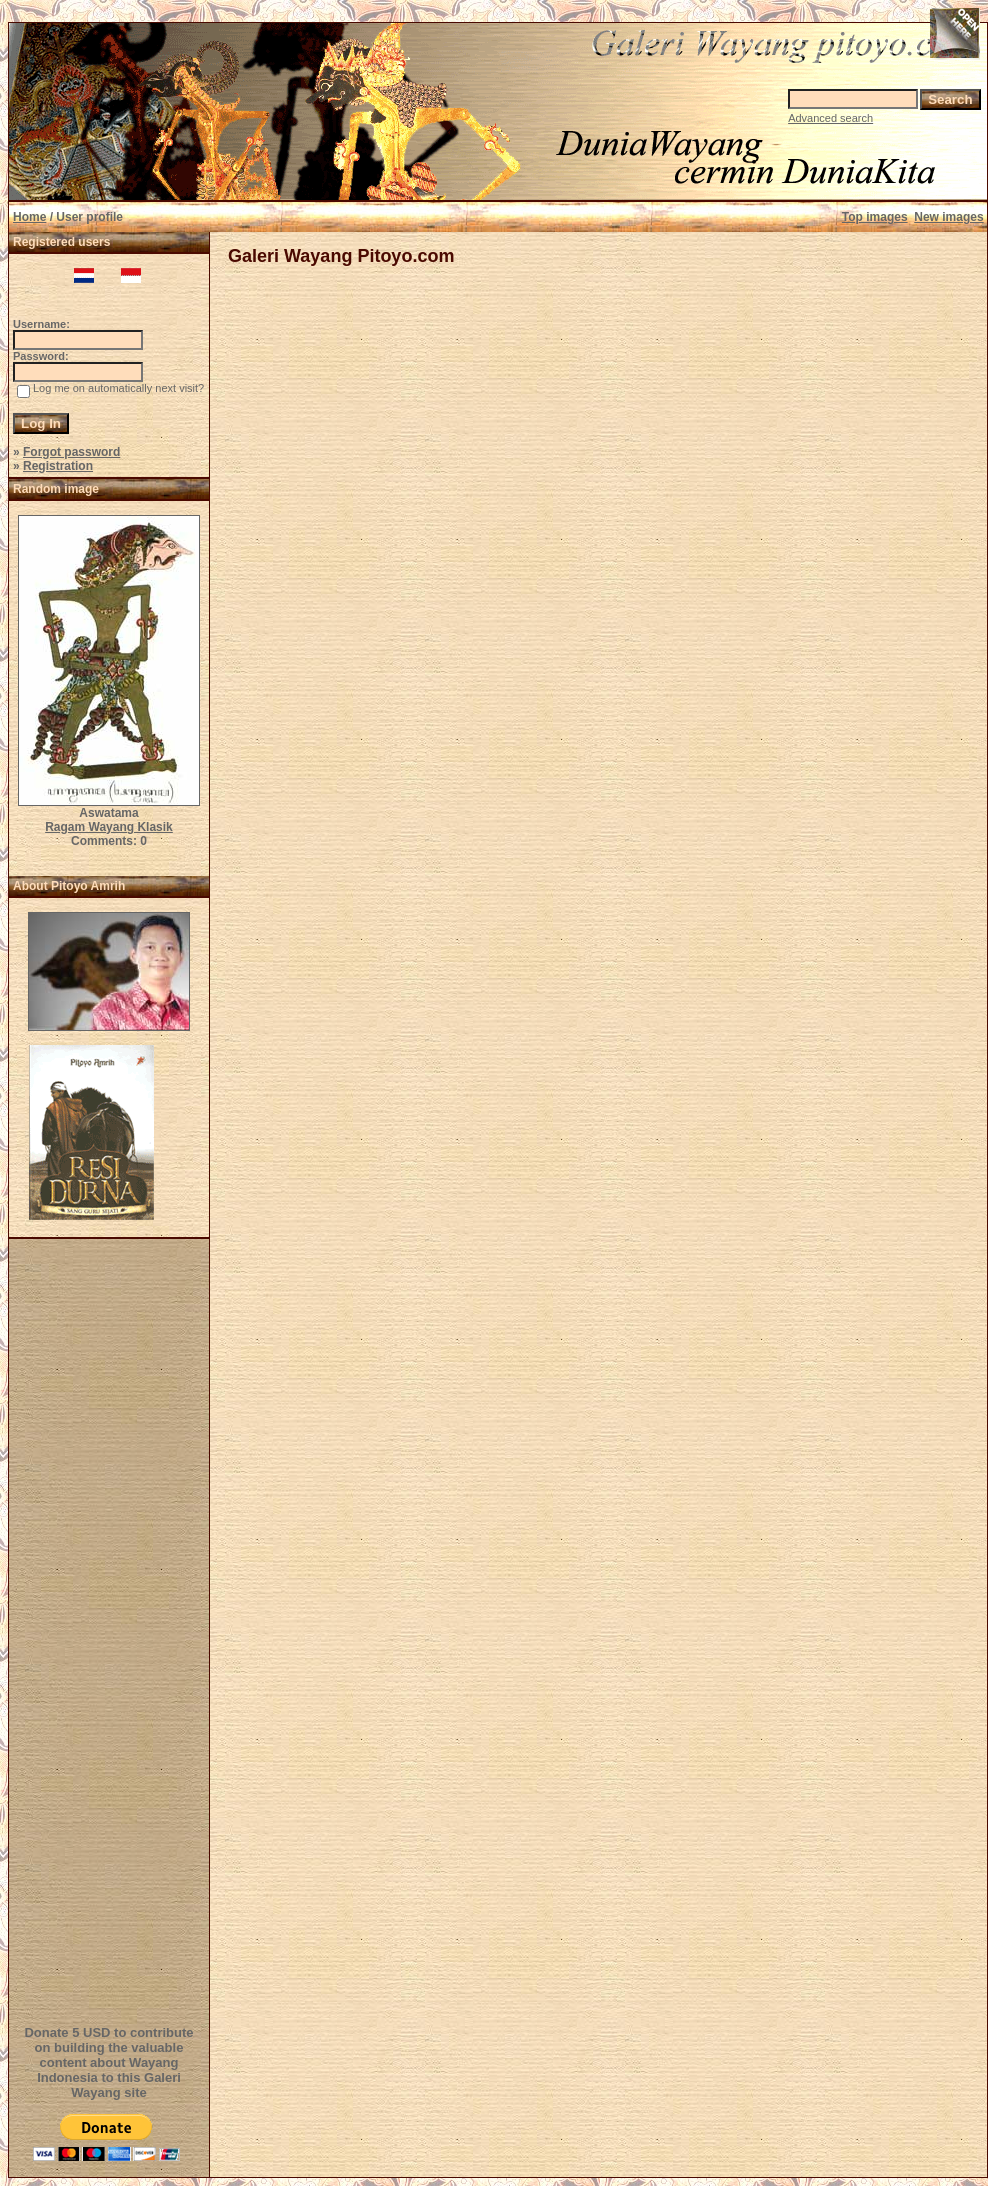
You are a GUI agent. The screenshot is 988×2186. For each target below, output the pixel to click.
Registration (58, 466)
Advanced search (830, 118)
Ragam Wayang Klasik (109, 827)
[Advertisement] (112, 1629)
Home (29, 217)
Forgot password (71, 452)
